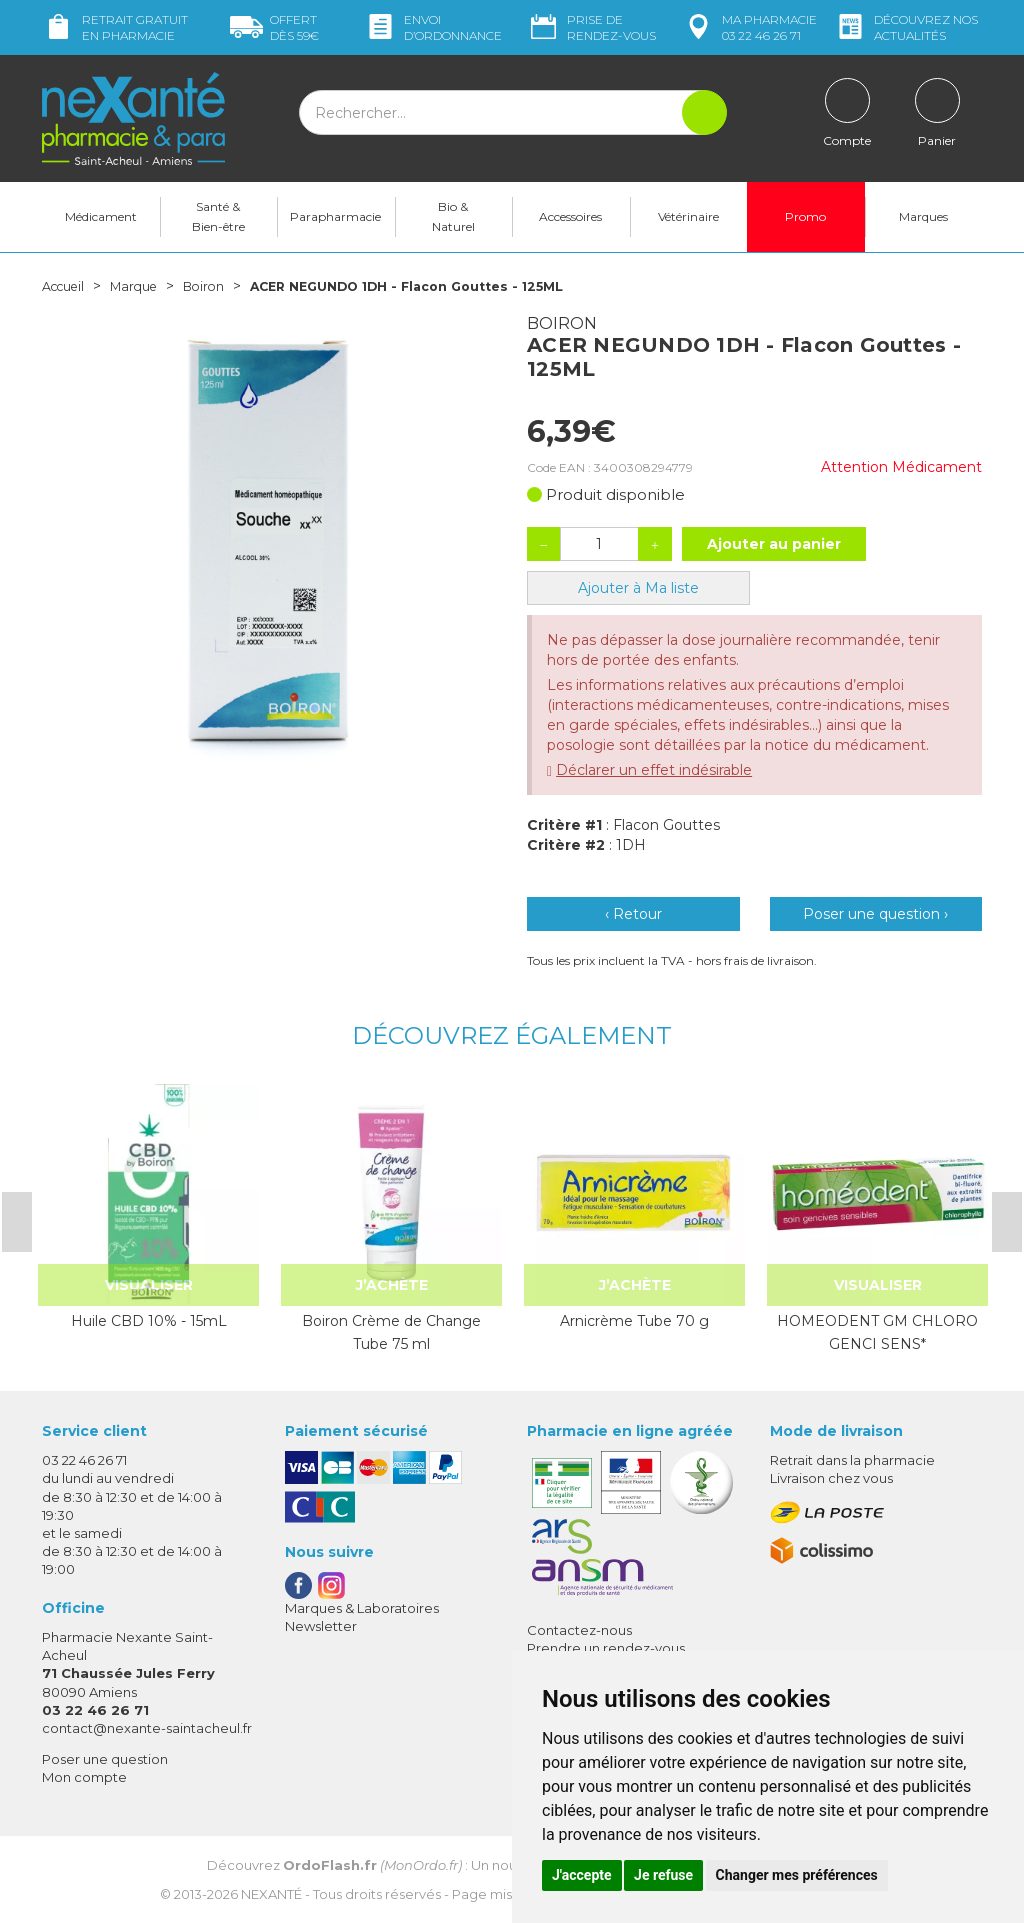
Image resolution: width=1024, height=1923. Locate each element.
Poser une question (105, 1759)
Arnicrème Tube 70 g (634, 1321)
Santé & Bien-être (218, 216)
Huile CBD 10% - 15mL (149, 1321)
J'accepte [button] (582, 1875)
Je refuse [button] (663, 1875)
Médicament (101, 216)
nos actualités (906, 27)
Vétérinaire (688, 216)
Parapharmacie (335, 216)
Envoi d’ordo (433, 27)
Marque (145, 286)
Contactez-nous (579, 1630)
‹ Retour (633, 914)
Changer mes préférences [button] (797, 1875)
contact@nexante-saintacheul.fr (147, 1728)
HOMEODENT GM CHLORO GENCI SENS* (877, 1332)
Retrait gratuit (115, 27)
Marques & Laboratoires (362, 1608)
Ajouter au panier (774, 544)
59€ (274, 27)
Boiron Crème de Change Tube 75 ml (391, 1332)
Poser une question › (875, 914)
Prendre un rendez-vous (606, 1648)
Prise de (591, 27)
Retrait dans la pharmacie (852, 1460)
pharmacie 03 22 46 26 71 (749, 27)
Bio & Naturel (453, 216)
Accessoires (570, 216)
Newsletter (321, 1626)
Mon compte (84, 1777)
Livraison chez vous (831, 1478)
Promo (805, 216)
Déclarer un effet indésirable (654, 770)
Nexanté (271, 1894)
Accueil (67, 286)
